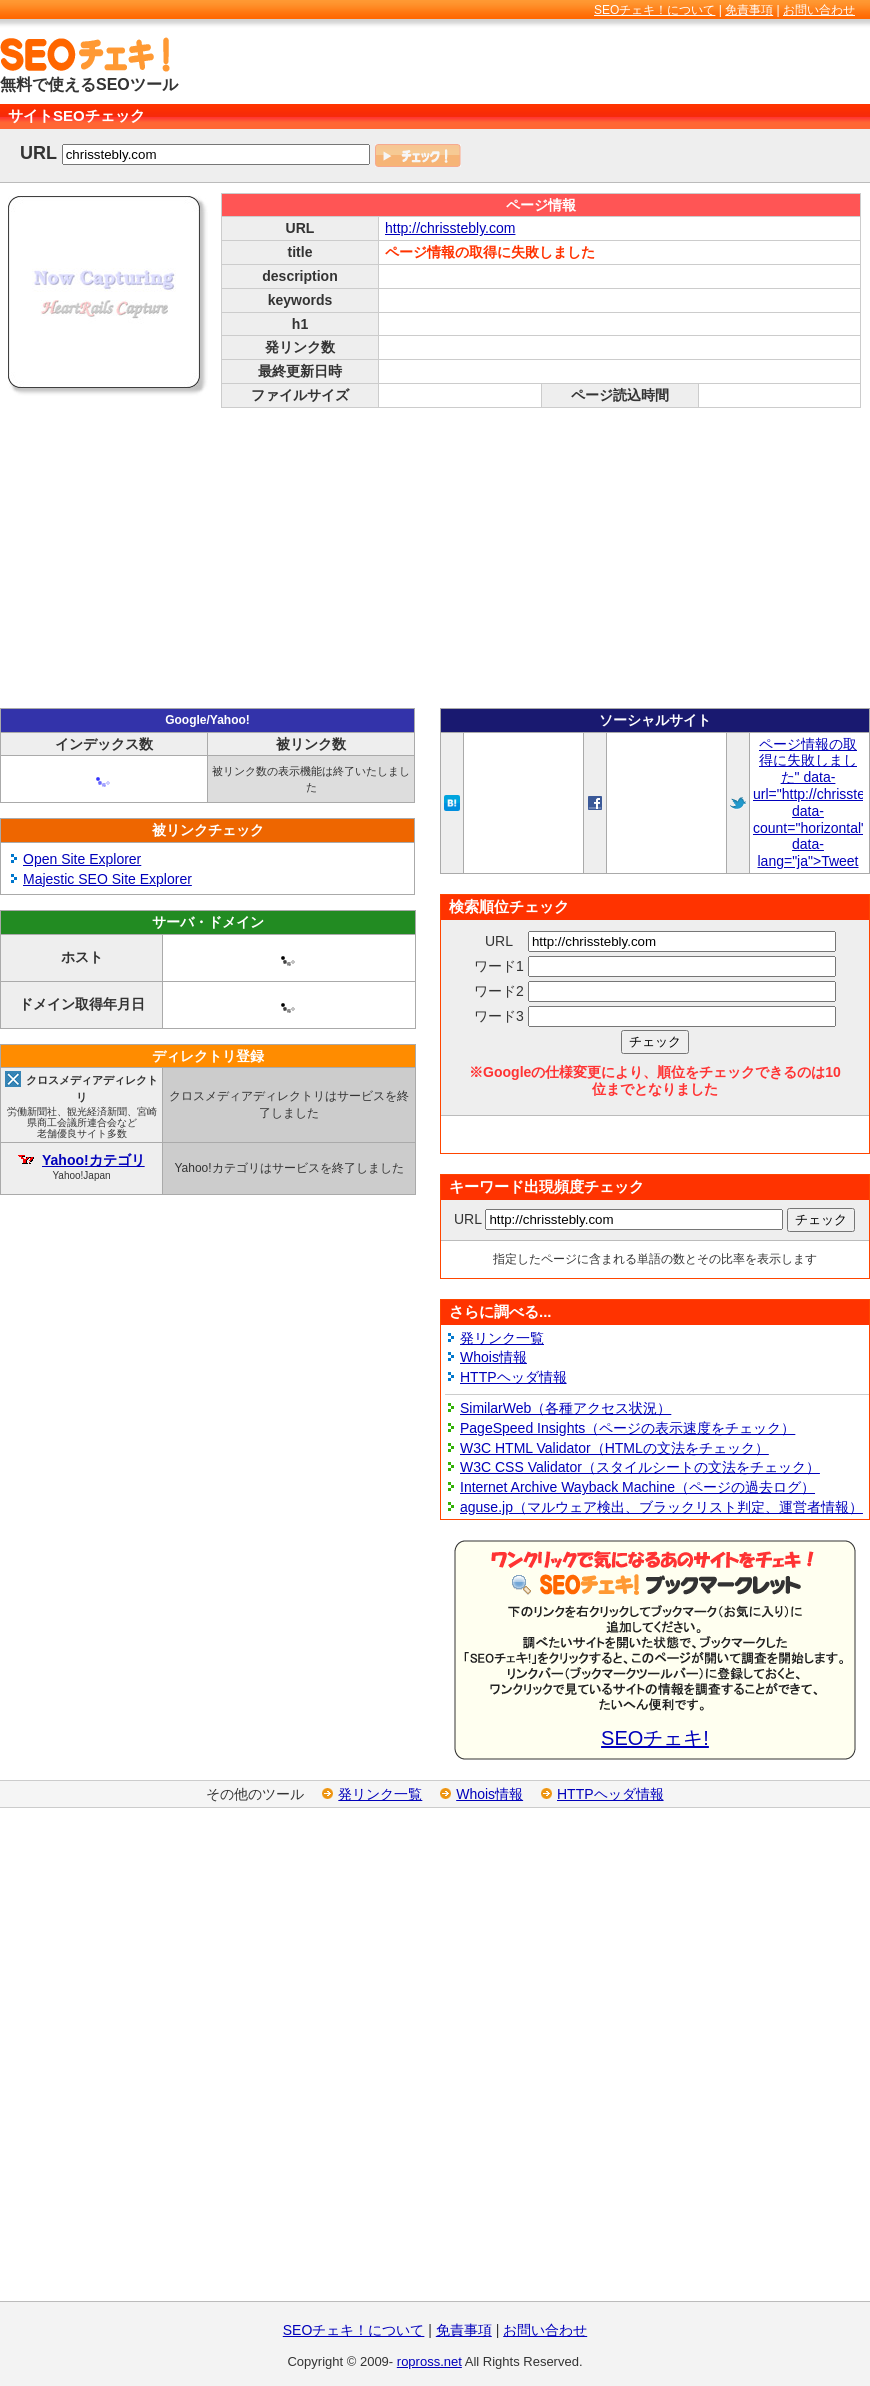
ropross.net (429, 2361)
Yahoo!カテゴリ (93, 1160)
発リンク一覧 (502, 1338)
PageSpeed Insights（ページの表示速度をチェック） (627, 1428)
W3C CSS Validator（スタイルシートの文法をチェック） (640, 1467)
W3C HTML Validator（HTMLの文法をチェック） (614, 1448)
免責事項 (749, 10)
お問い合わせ (819, 10)
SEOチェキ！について (654, 10)
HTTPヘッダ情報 (513, 1377)
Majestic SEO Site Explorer (107, 879)
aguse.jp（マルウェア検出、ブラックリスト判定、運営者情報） (661, 1507)
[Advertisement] (435, 558)
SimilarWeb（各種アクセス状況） (565, 1408)
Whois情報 (493, 1357)
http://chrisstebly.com (450, 228)
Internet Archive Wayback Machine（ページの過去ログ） (637, 1487)
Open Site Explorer (82, 859)
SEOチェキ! (655, 1738)
